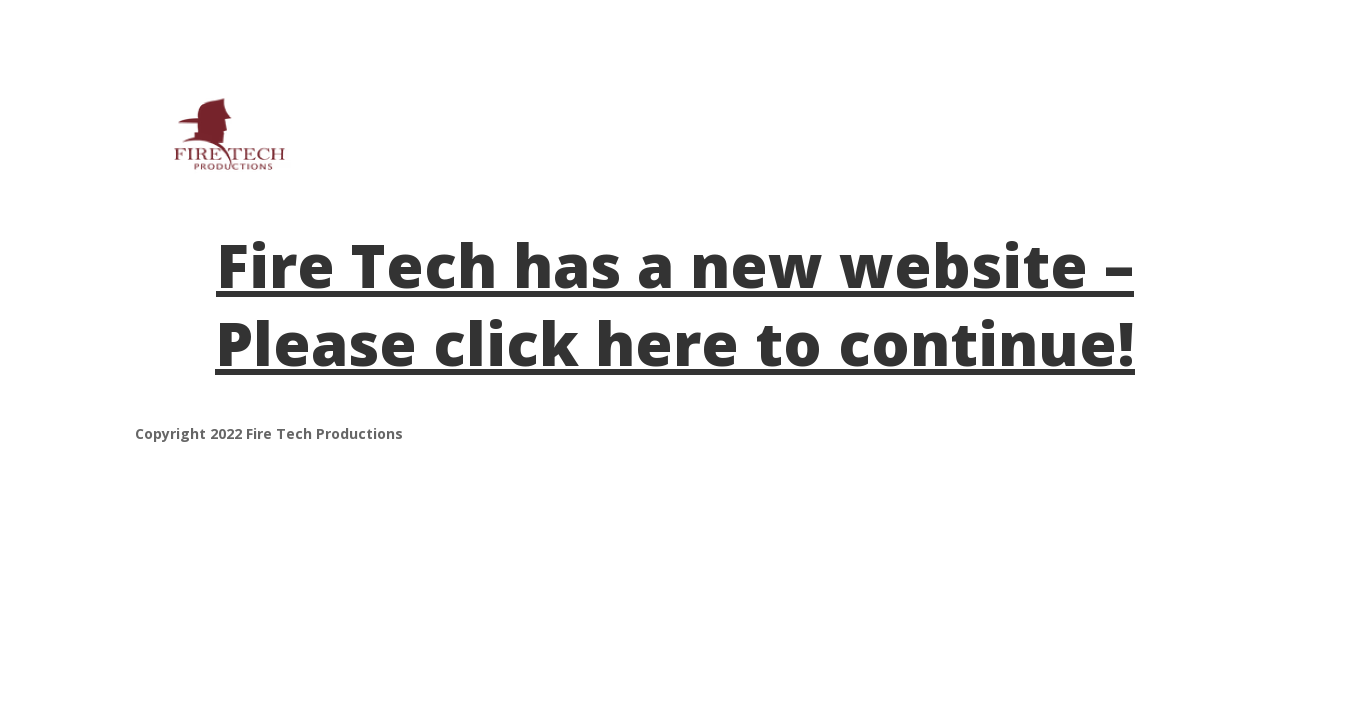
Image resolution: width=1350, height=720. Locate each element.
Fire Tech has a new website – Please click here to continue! (675, 304)
